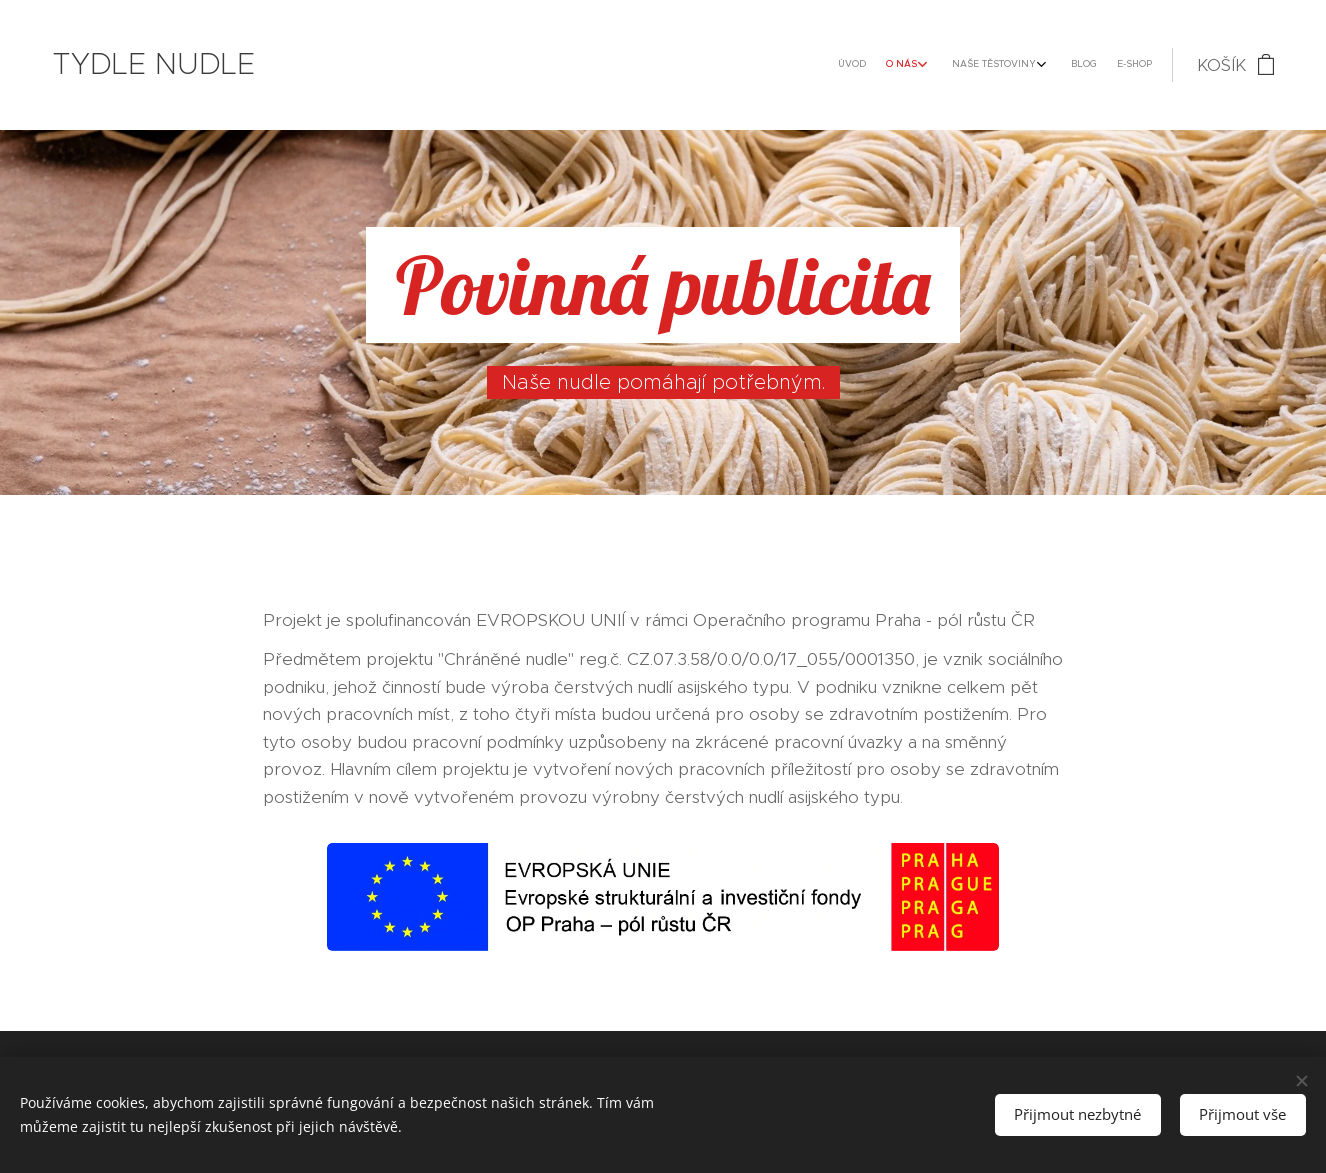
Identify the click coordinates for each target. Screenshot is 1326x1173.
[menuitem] (1044, 65)
